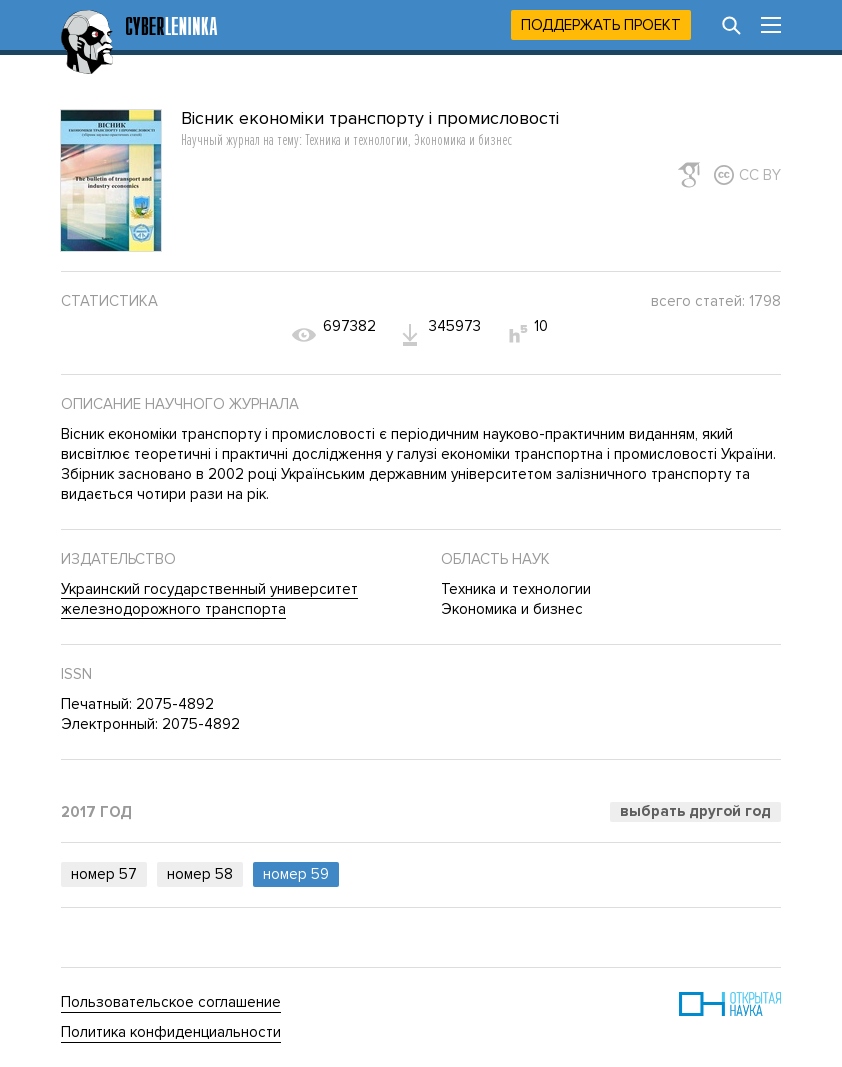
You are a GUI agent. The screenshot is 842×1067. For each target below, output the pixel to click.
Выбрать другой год (695, 811)
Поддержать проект (601, 25)
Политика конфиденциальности (171, 1032)
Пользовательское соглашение (171, 1002)
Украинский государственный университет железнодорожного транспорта (209, 599)
